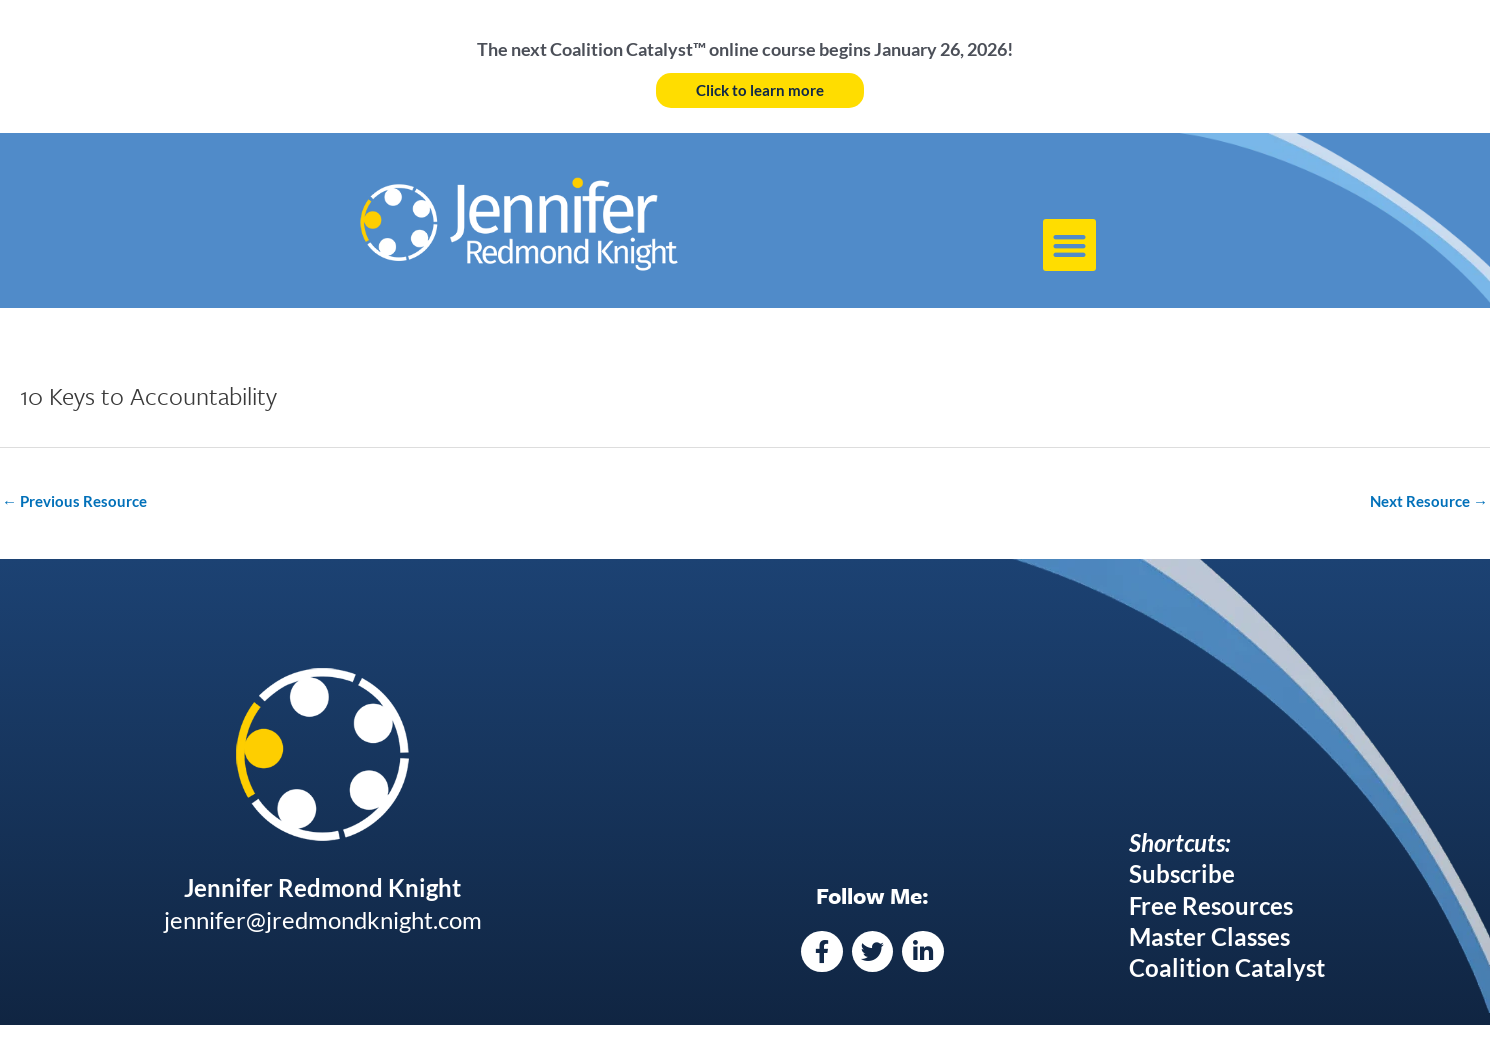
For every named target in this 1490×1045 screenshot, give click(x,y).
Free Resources (1211, 905)
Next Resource (1429, 501)
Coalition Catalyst (1227, 967)
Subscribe (1182, 873)
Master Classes (1209, 936)
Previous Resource (74, 501)
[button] (1069, 245)
